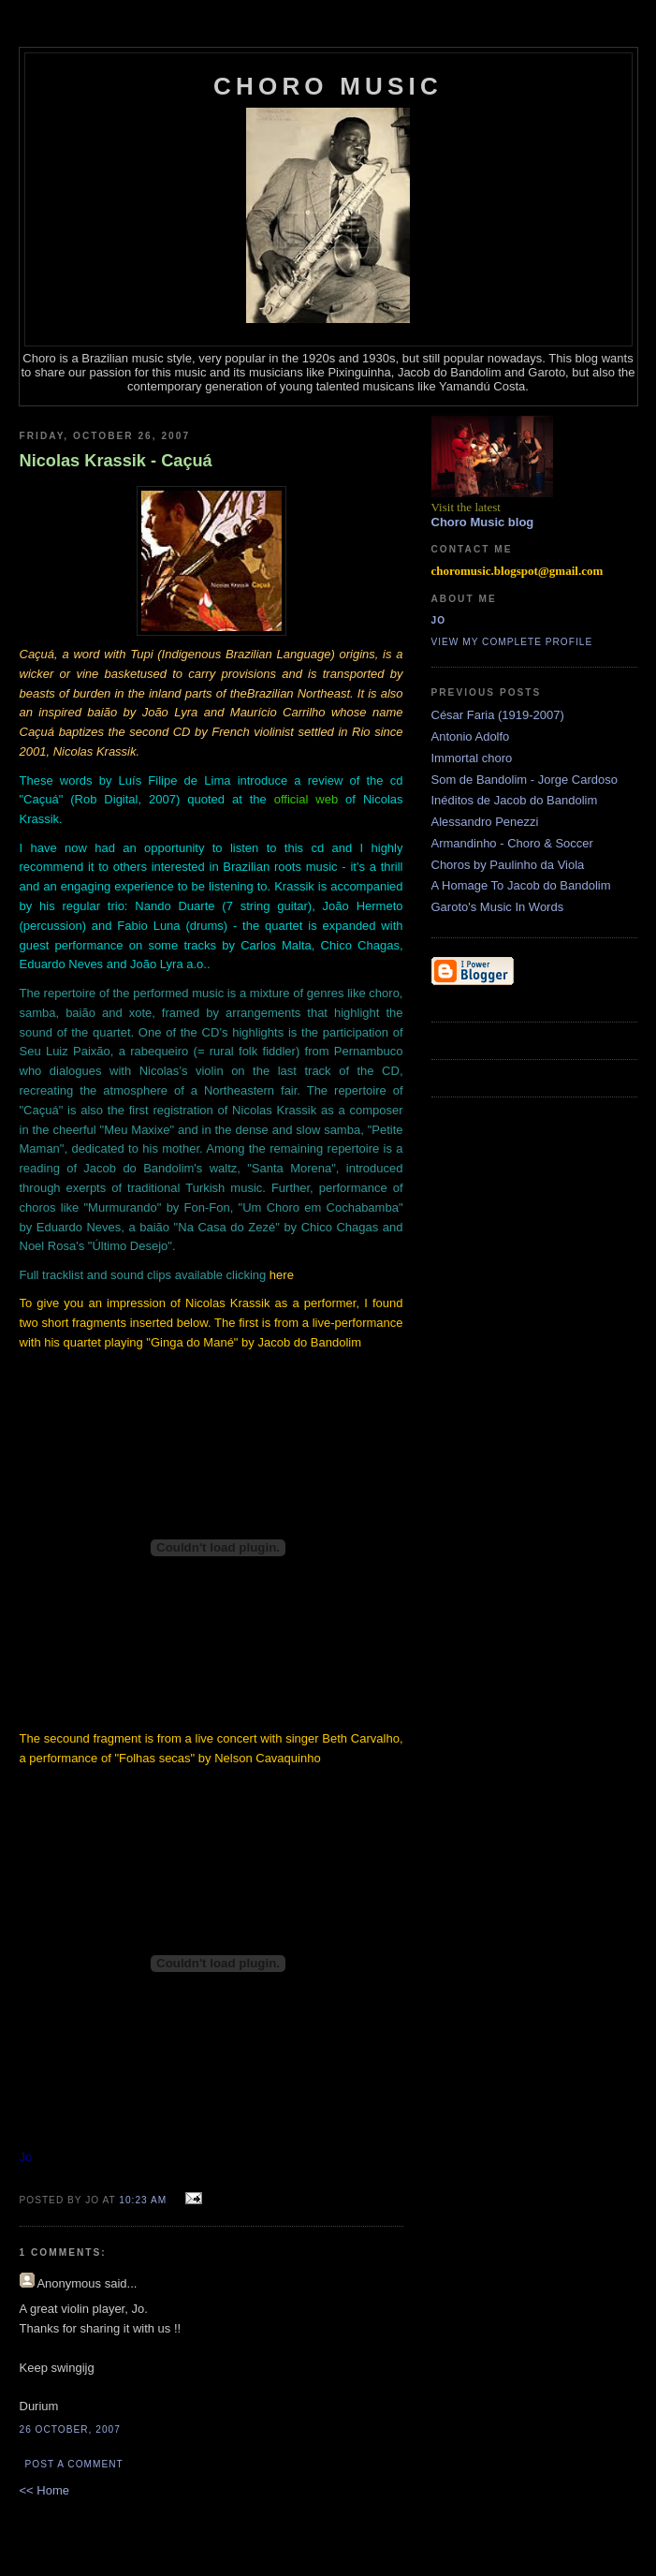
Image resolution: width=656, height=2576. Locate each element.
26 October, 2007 (70, 2429)
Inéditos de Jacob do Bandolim (514, 800)
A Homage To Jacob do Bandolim (521, 885)
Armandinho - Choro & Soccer (512, 843)
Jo (438, 620)
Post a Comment (74, 2464)
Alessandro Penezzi (485, 822)
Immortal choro (472, 758)
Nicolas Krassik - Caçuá (116, 460)
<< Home (44, 2490)
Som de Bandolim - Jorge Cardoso (524, 780)
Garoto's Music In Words (497, 907)
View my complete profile (512, 642)
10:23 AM (143, 2200)
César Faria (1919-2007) (497, 715)
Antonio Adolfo (470, 736)
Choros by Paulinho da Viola (508, 865)
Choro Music (328, 86)
